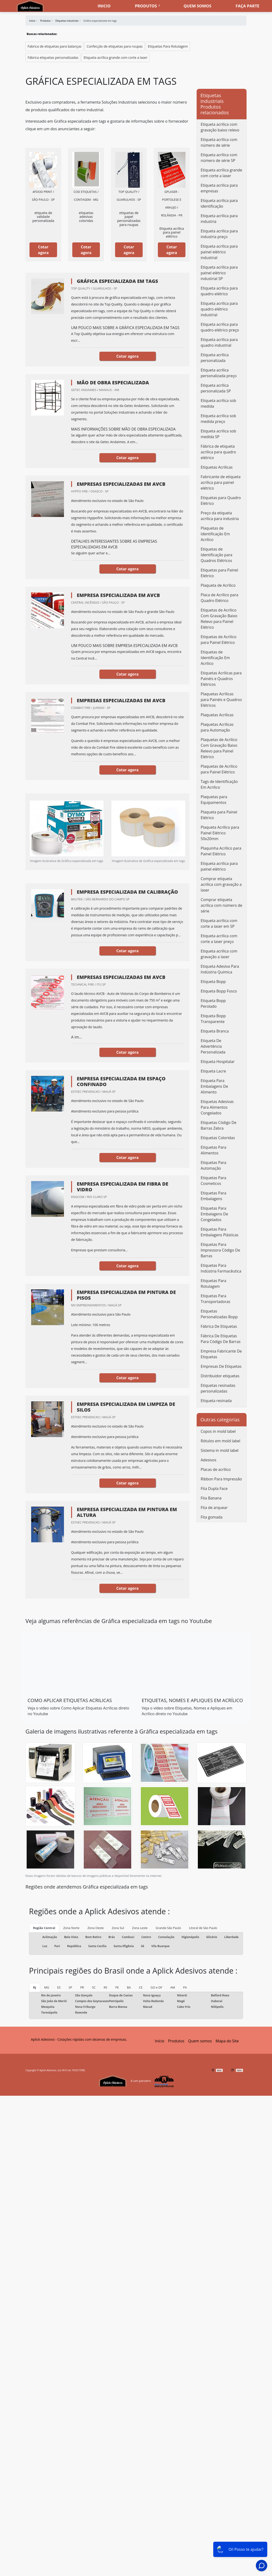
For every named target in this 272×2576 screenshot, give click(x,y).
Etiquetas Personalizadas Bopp (219, 1313)
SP (70, 1987)
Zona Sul (118, 1928)
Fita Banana (211, 1498)
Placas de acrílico (216, 1469)
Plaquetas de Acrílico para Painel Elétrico (219, 769)
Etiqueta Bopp (213, 981)
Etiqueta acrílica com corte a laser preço (219, 938)
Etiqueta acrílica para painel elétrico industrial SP (219, 273)
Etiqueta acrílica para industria (219, 218)
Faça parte (247, 6)
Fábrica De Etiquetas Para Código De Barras (221, 1338)
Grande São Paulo (168, 1928)
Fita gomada (212, 1517)
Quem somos (197, 6)
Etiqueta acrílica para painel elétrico (219, 866)
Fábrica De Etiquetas (219, 1326)
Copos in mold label (218, 1431)
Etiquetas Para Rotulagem (168, 46)
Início (159, 2041)
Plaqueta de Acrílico (218, 585)
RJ (34, 1987)
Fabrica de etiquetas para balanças (54, 46)
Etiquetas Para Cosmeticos (213, 1180)
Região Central (44, 1928)
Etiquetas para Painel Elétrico (219, 572)
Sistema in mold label (219, 1450)
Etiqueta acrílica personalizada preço (219, 372)
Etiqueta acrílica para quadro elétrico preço (220, 327)
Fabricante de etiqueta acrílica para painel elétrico (221, 482)
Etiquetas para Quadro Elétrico (221, 500)
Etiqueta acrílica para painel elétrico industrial (219, 252)
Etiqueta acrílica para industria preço (219, 233)
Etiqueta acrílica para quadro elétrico (219, 291)
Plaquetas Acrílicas (217, 714)
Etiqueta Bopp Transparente (213, 1018)
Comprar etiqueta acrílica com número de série (221, 905)
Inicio (104, 6)
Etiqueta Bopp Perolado (213, 1003)
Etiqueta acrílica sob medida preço (218, 418)
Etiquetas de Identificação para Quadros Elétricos (216, 554)
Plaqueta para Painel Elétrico (219, 814)
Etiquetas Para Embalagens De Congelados (214, 1214)
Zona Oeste (95, 1928)
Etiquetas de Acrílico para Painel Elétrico (218, 639)
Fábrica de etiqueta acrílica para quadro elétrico (218, 452)
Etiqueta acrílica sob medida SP (218, 433)
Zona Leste (140, 1928)
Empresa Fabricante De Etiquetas (221, 1353)
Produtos (146, 6)
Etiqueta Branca (215, 1031)
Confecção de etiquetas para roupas (114, 46)
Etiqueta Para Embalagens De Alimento (214, 1086)
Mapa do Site (227, 2041)
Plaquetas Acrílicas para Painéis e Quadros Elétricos (221, 699)
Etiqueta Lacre (213, 1071)
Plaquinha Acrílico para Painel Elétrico (221, 851)
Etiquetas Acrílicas (217, 467)
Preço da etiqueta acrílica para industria (220, 515)
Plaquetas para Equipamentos (214, 799)
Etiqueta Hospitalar (218, 1061)
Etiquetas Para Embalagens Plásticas (219, 1232)
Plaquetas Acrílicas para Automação (217, 727)
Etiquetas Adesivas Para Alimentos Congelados (217, 1107)
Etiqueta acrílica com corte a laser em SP (219, 923)
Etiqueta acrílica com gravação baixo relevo (220, 127)
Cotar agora (43, 249)
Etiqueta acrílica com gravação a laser (219, 953)
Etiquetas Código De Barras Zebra (218, 1125)
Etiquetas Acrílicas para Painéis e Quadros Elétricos (221, 678)
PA (185, 1987)
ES (59, 1987)
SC (94, 1987)
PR (82, 1987)
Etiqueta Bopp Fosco (219, 991)
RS (105, 1987)
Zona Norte (71, 1928)
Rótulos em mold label (220, 1440)
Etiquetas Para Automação (213, 1165)
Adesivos (208, 1460)
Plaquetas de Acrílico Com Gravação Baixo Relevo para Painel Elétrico (219, 748)
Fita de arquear (214, 1507)
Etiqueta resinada (216, 1400)
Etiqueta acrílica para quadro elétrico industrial (219, 309)
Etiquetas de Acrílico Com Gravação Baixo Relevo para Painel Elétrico (219, 618)
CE (140, 1987)
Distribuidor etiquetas (220, 1375)
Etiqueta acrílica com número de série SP (219, 157)
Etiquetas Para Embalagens (213, 1195)
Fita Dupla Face (214, 1488)
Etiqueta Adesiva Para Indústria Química (220, 969)
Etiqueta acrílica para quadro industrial (219, 342)
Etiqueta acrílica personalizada (215, 357)
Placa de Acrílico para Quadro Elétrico (219, 597)
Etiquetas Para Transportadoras (215, 1298)
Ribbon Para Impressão (221, 1479)
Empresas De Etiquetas (221, 1366)
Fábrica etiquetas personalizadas (53, 57)
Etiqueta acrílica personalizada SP (216, 388)
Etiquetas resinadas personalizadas (218, 1388)
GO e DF (156, 1987)
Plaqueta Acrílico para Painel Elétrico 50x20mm (220, 833)
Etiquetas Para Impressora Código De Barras (220, 1250)
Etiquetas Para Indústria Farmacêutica (221, 1268)
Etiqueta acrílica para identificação (219, 203)
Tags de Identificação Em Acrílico (219, 784)
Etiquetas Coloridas (218, 1137)
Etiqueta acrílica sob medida (218, 403)
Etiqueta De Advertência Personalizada (213, 1046)
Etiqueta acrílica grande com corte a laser (115, 57)
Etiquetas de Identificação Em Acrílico (215, 657)
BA (129, 1987)
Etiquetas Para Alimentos (213, 1150)
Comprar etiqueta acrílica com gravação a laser (221, 884)
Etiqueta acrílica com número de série (219, 142)
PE (117, 1987)
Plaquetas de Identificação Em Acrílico (215, 534)
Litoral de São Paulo (203, 1928)
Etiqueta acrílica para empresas (219, 188)
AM (172, 1987)
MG (46, 1987)
